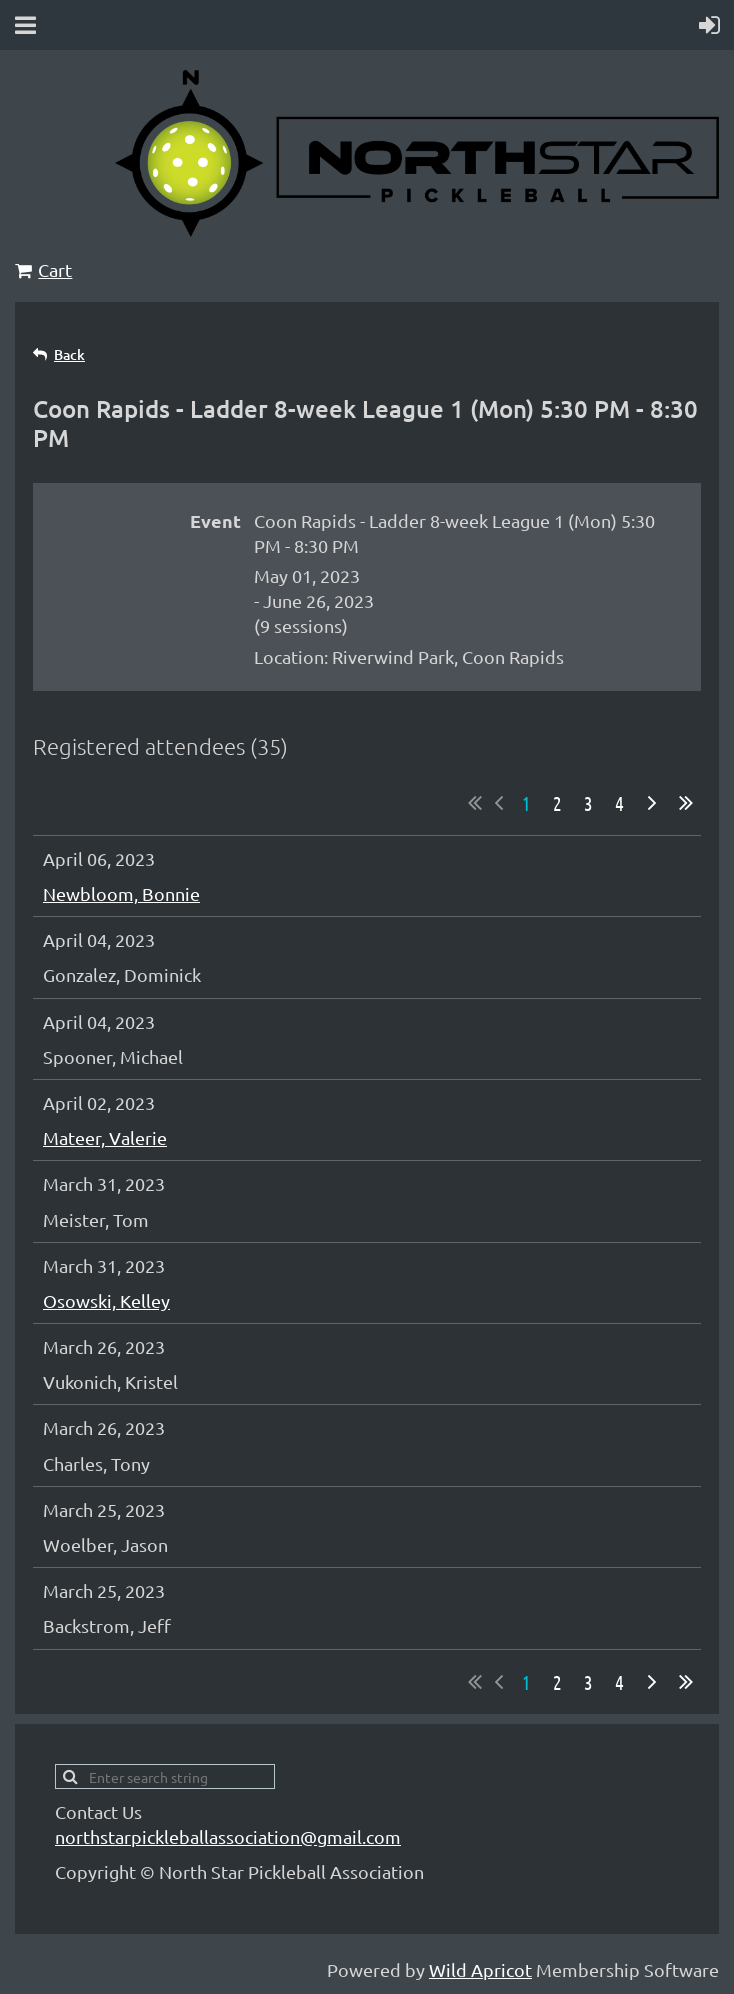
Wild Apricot (480, 1969)
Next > (652, 803)
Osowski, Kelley (106, 1300)
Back (69, 354)
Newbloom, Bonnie (121, 893)
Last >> (686, 803)
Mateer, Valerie (105, 1137)
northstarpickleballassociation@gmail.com (228, 1836)
